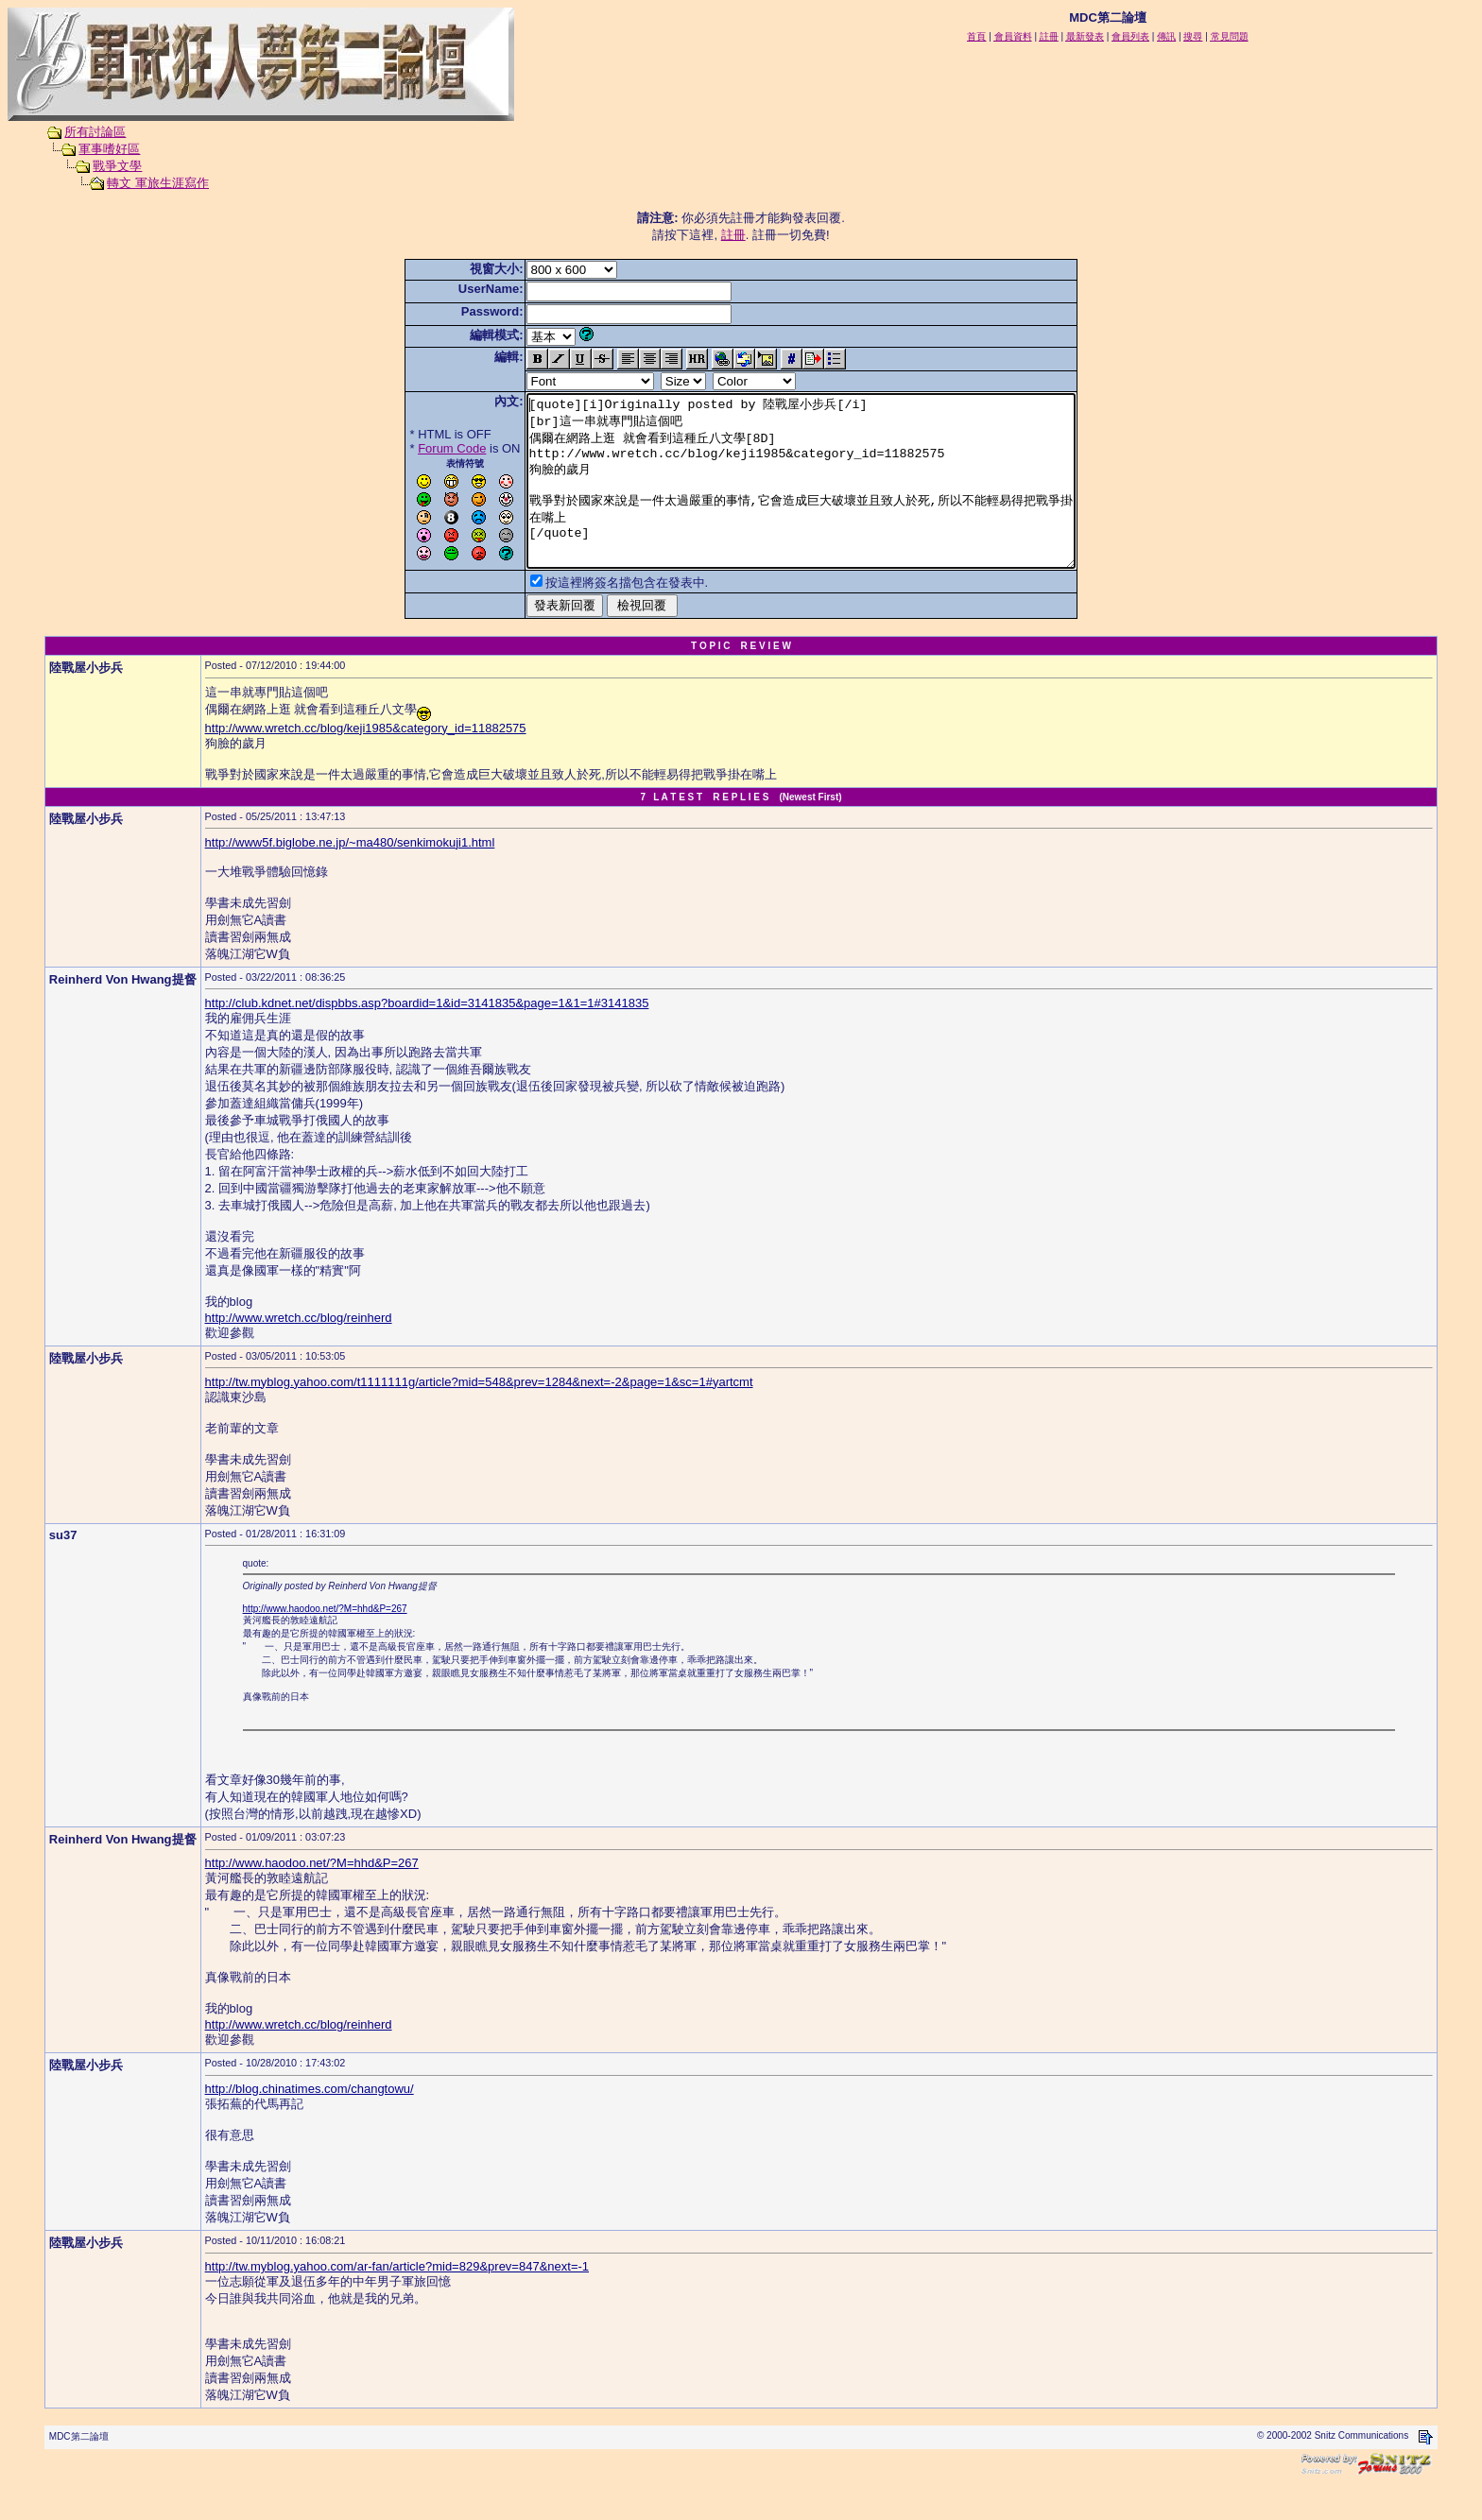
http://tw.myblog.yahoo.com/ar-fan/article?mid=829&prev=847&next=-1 (397, 2300)
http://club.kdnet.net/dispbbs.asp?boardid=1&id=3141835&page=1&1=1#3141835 (427, 1037)
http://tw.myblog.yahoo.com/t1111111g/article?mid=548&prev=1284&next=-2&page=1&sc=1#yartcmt (479, 1416)
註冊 (733, 235)
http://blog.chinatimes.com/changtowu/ (309, 2123)
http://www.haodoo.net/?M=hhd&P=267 (325, 1642)
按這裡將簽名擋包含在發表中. (594, 616)
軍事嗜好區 (109, 149)
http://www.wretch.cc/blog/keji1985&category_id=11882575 (365, 762)
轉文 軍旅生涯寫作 (158, 183)
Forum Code (419, 448)
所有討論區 (95, 132)
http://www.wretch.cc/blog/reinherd (298, 1352)
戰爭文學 (117, 166)
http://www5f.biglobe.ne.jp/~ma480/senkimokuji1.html (350, 876)
